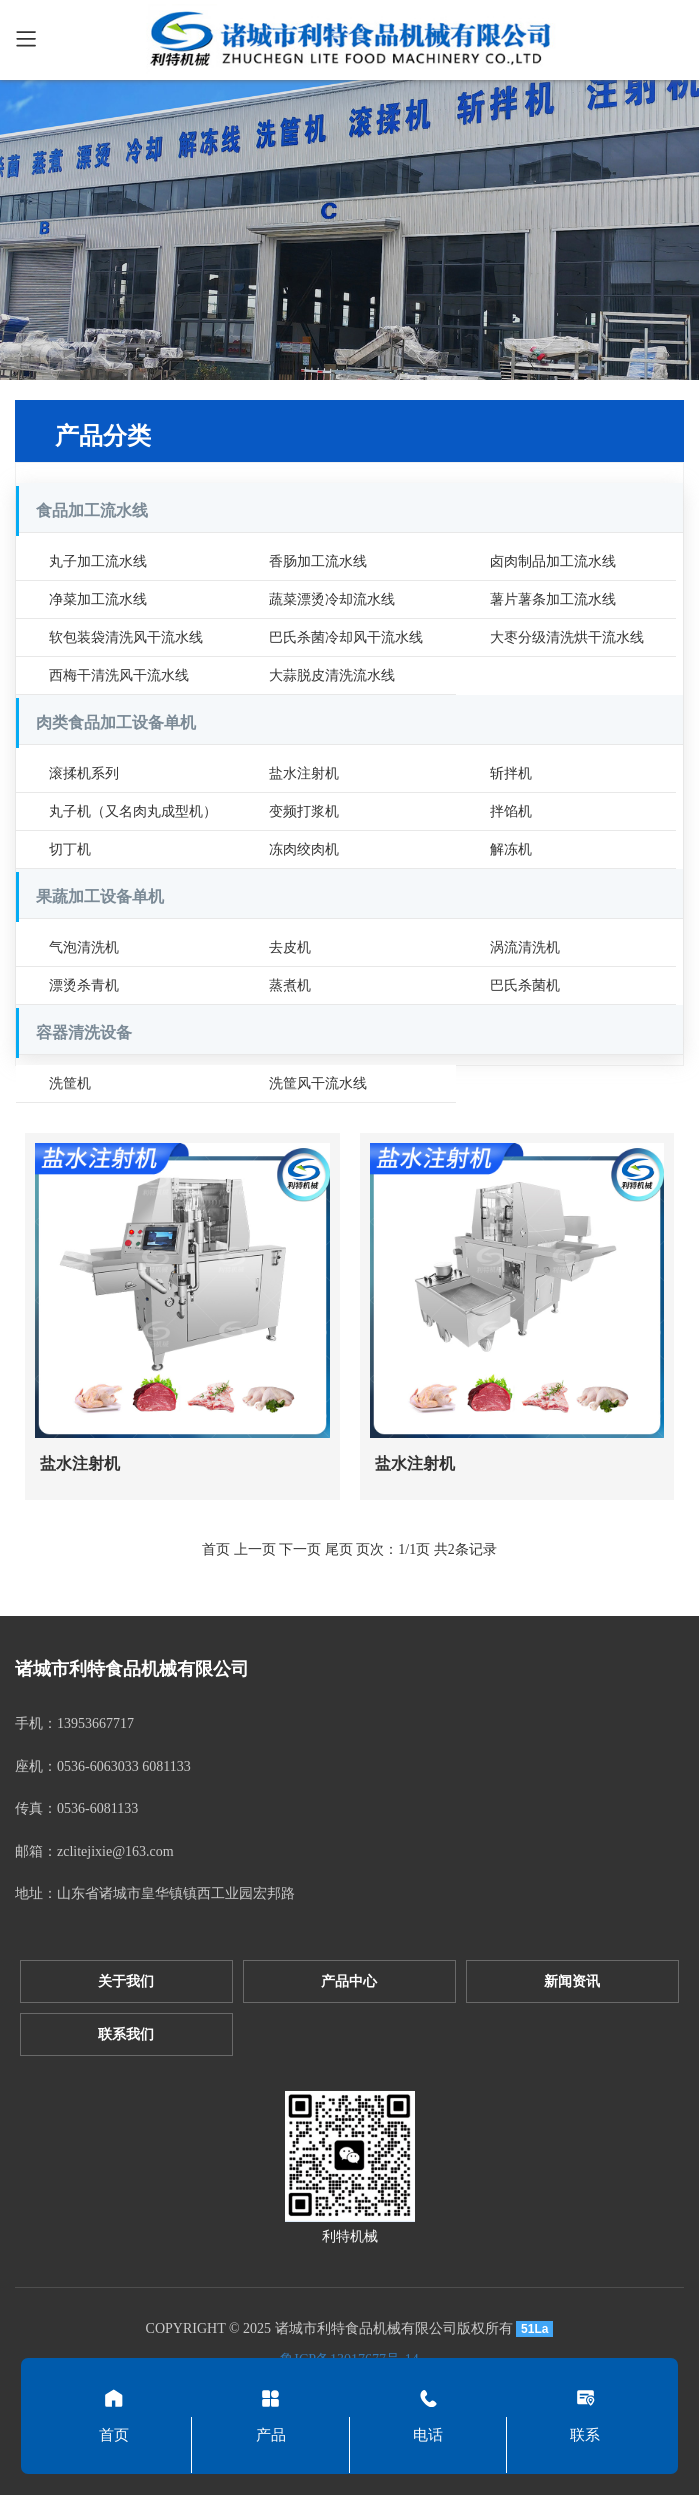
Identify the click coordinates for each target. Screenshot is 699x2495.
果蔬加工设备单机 (100, 896)
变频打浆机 (304, 811)
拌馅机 (511, 811)
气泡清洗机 (84, 947)
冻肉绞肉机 (304, 849)
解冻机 (511, 849)
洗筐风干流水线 (318, 1083)
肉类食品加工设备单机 (116, 722)
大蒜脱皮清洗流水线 (332, 675)
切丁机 (70, 849)
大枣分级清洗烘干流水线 (567, 637)
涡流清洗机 (525, 947)
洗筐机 (70, 1083)
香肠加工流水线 (318, 561)
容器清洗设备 (84, 1032)
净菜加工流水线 (98, 599)
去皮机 (290, 947)
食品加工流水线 (92, 510)
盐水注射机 (304, 773)
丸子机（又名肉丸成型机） (133, 811)
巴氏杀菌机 (525, 985)
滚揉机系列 (84, 773)
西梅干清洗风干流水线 (119, 675)
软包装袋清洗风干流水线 (126, 637)
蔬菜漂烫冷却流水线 (332, 599)
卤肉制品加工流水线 (553, 561)
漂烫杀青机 (84, 985)
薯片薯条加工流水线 (553, 599)
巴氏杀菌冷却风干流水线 (346, 637)
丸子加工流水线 (98, 561)
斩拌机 (511, 773)
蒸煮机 (290, 985)
